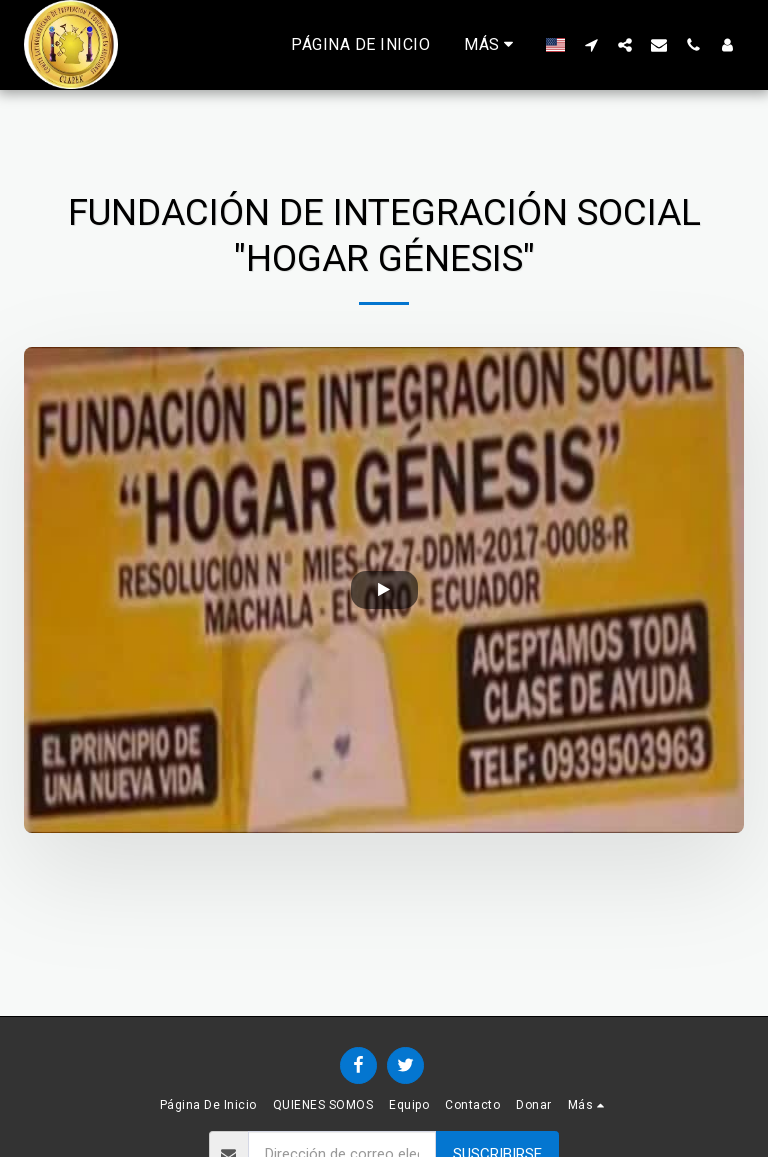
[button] (591, 44)
